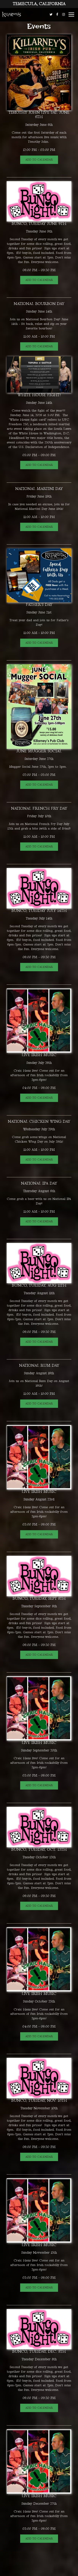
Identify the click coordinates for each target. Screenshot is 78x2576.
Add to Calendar (39, 159)
